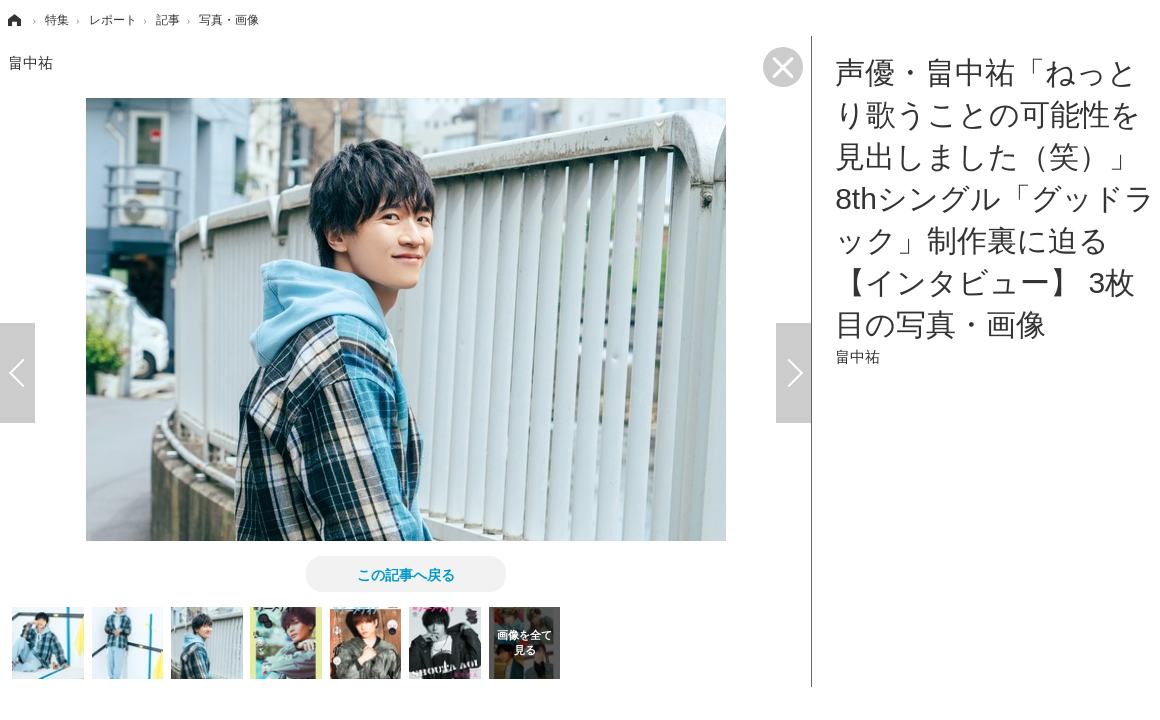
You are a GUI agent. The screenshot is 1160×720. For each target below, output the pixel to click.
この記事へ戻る (406, 574)
